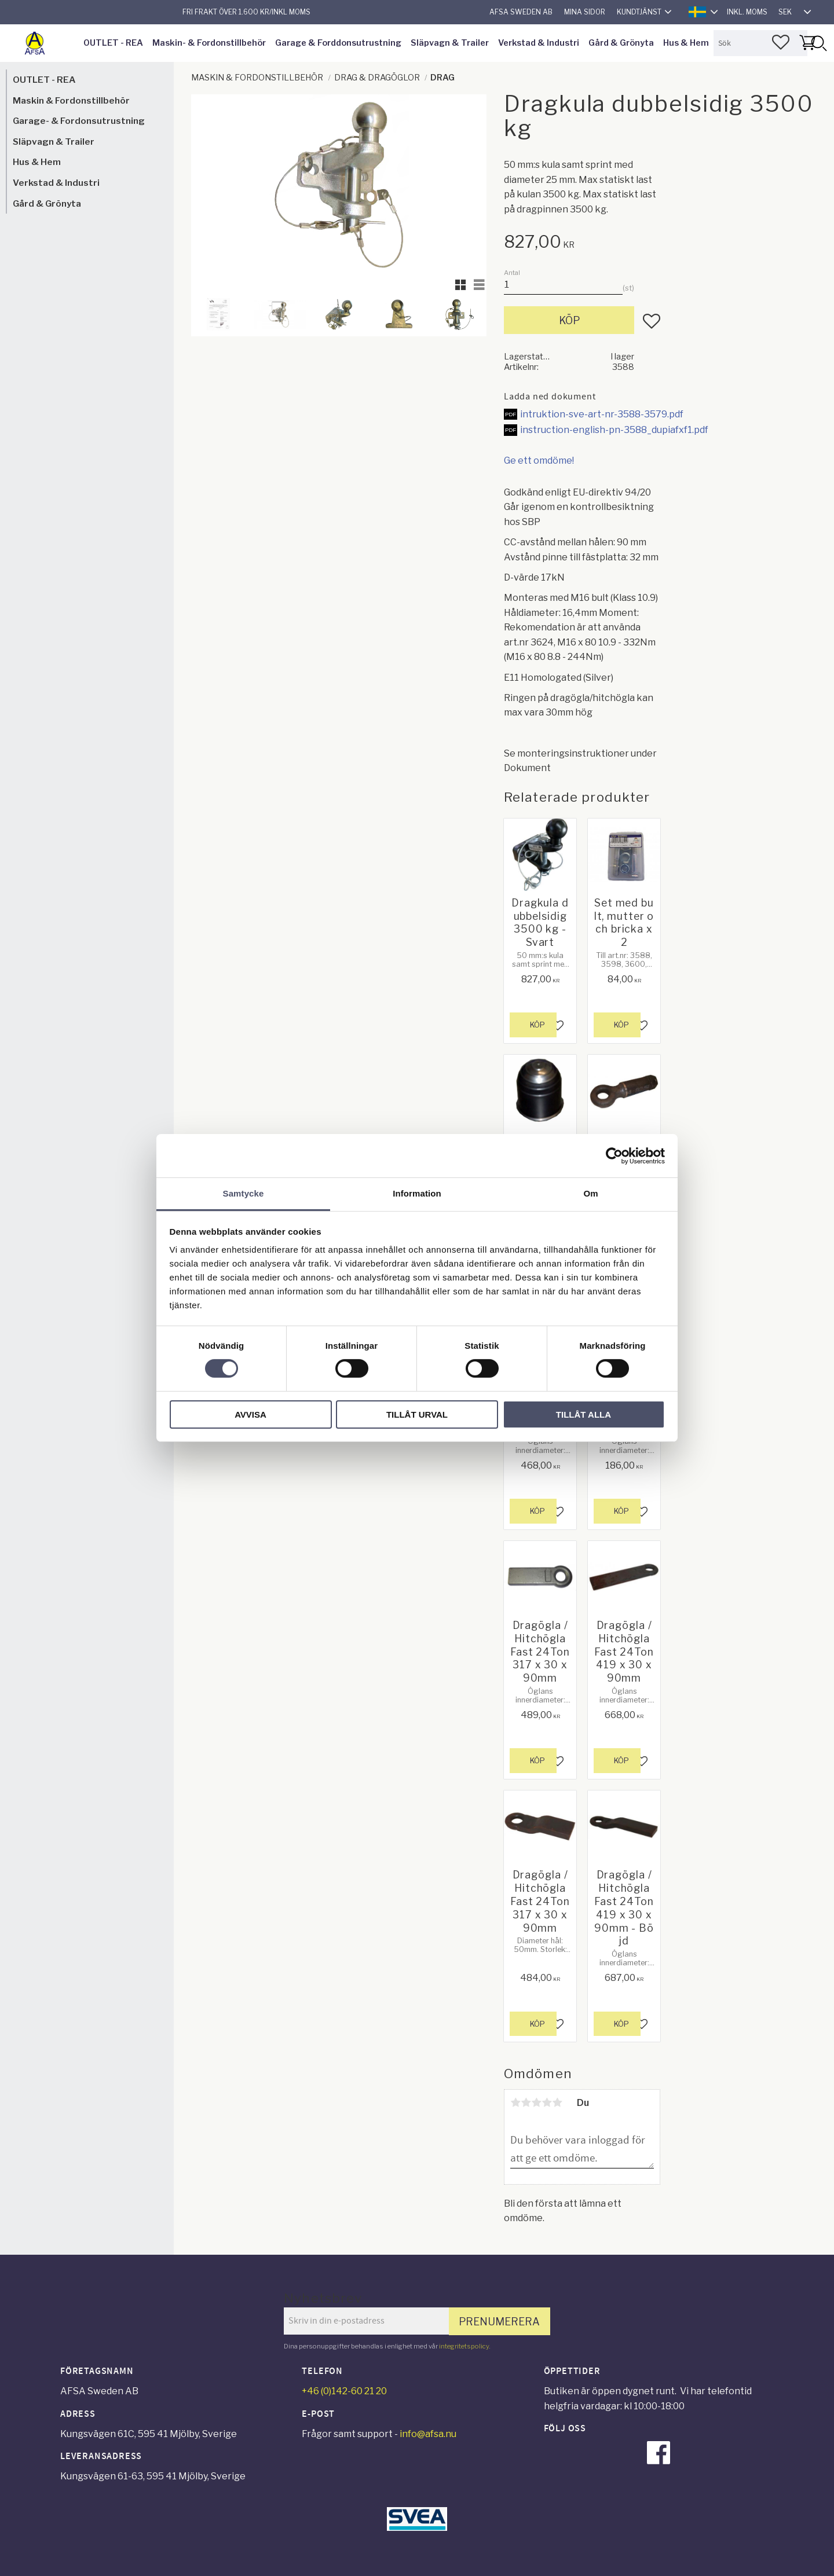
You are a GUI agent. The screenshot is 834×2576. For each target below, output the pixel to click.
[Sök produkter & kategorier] (760, 43)
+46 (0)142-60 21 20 (344, 2391)
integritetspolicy (464, 2346)
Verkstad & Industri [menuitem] (538, 43)
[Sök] (818, 43)
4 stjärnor (547, 2102)
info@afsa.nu (428, 2433)
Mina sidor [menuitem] (584, 12)
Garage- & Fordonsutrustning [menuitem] (79, 120)
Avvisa (250, 1414)
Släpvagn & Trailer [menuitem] (450, 43)
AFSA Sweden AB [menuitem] (521, 12)
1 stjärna (515, 2102)
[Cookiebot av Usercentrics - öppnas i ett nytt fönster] (614, 1155)
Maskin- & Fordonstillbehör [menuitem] (209, 43)
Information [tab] (417, 1193)
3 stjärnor (536, 2102)
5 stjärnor (557, 2102)
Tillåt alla (583, 1414)
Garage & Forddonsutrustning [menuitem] (338, 43)
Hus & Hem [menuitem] (686, 43)
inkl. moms (747, 12)
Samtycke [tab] (243, 1193)
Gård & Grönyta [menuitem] (621, 43)
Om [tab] (590, 1193)
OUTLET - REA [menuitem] (113, 43)
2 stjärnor (526, 2102)
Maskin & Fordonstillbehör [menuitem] (71, 100)
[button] (780, 42)
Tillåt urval (417, 1414)
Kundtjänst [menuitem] (639, 12)
